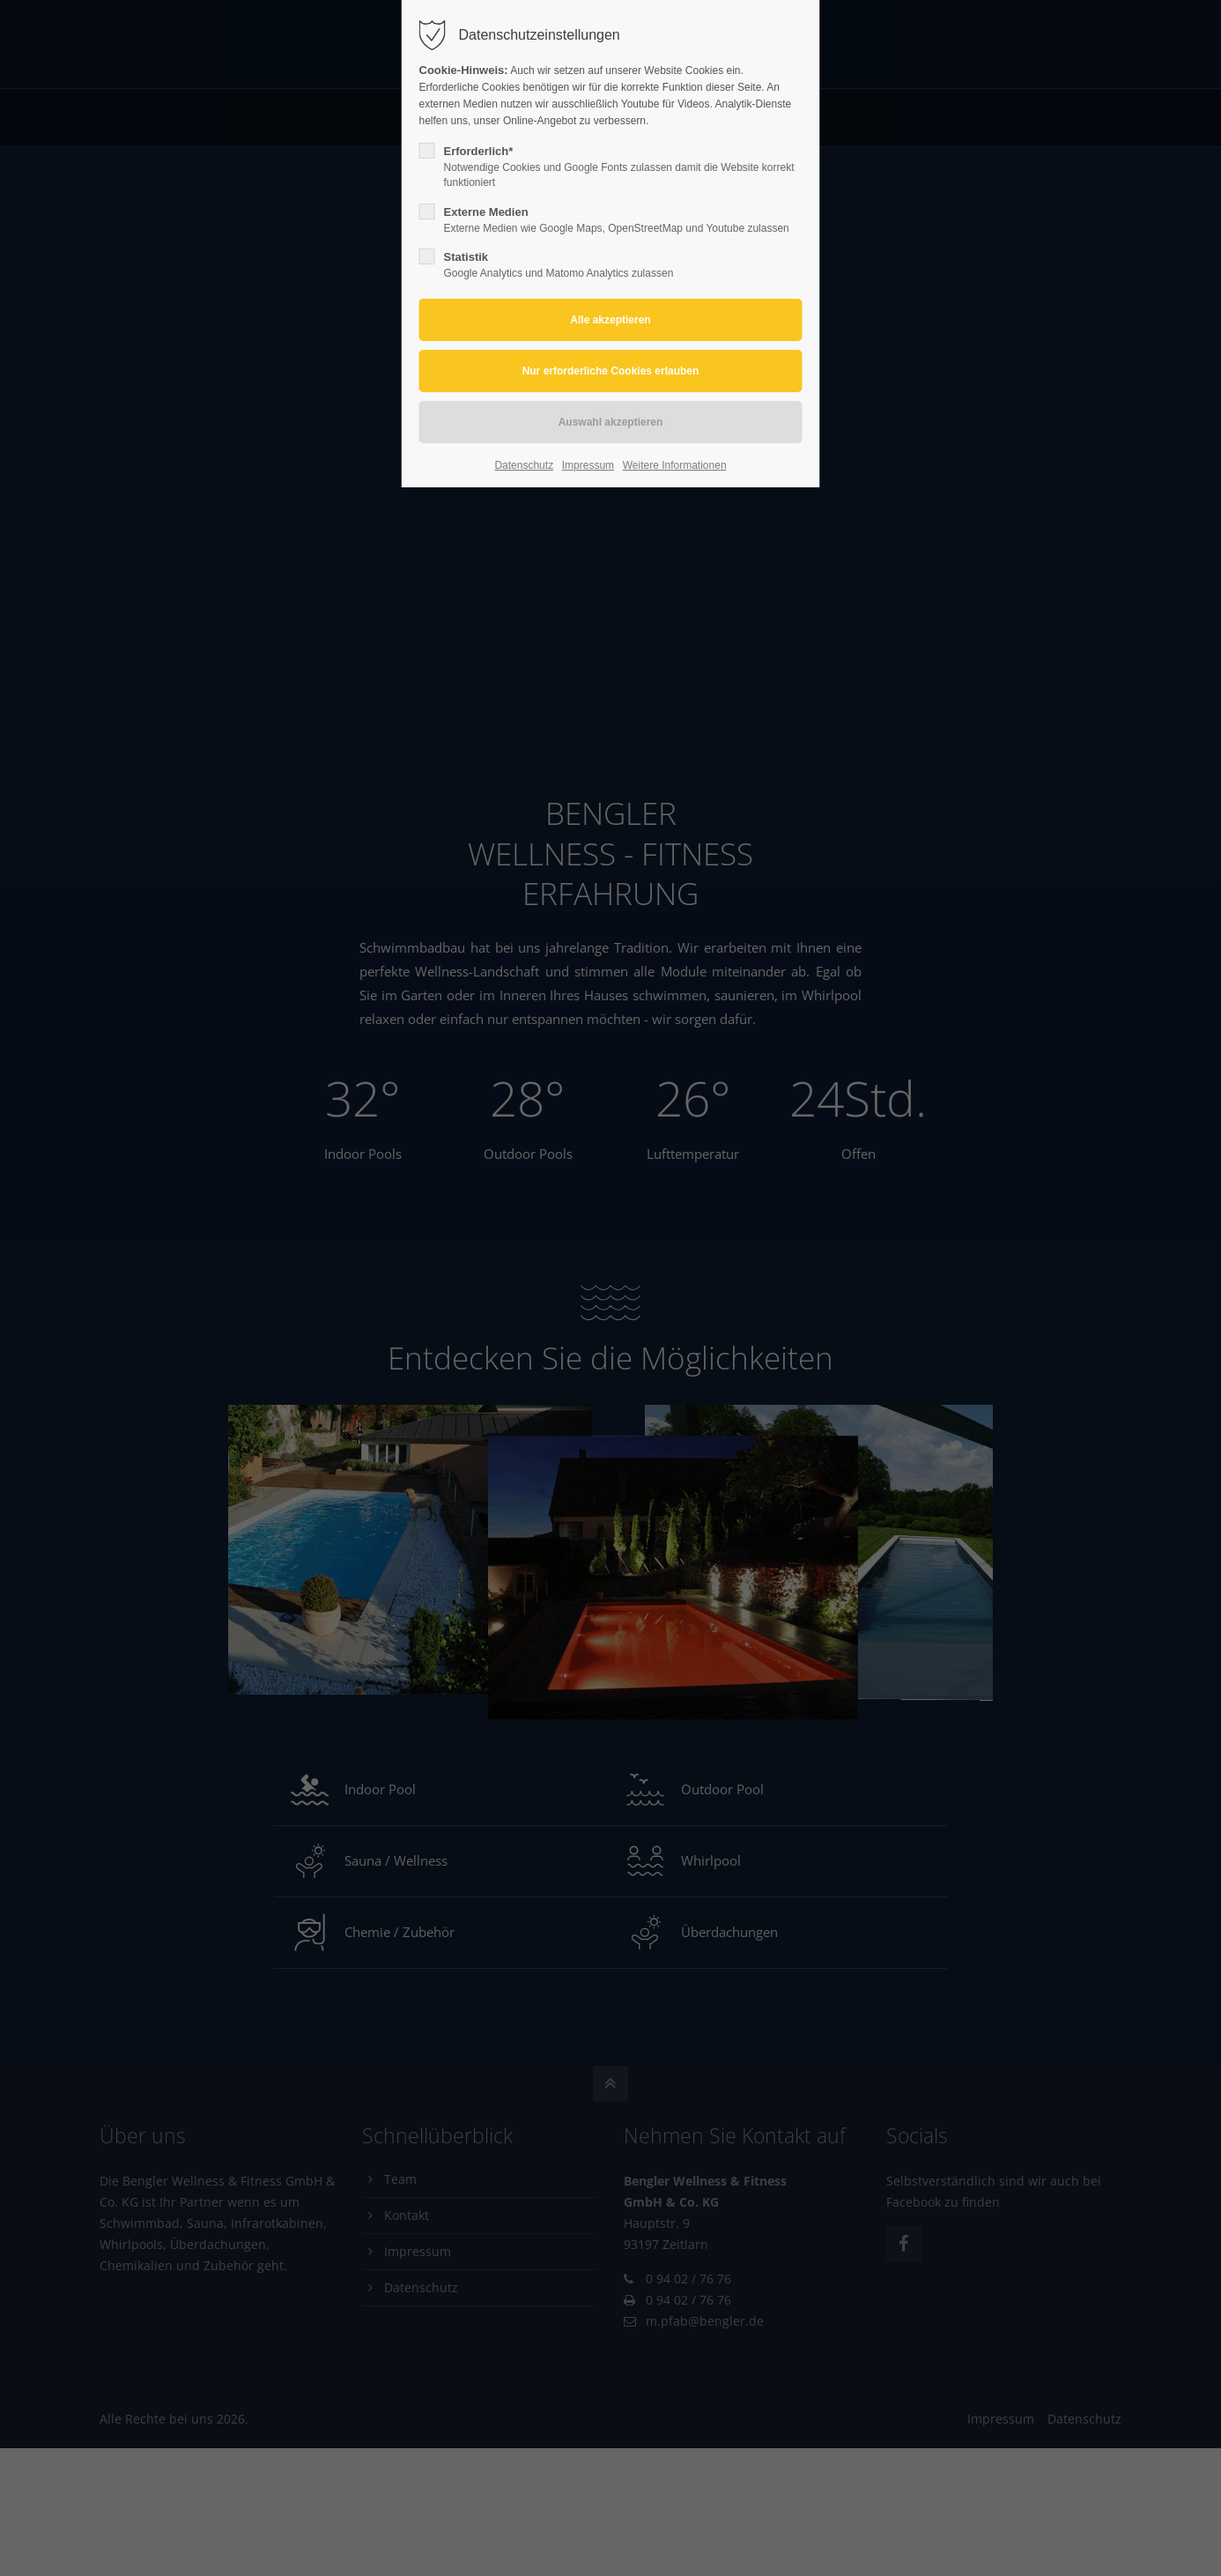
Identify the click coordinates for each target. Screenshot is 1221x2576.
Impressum (588, 465)
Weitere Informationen (675, 465)
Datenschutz (523, 465)
